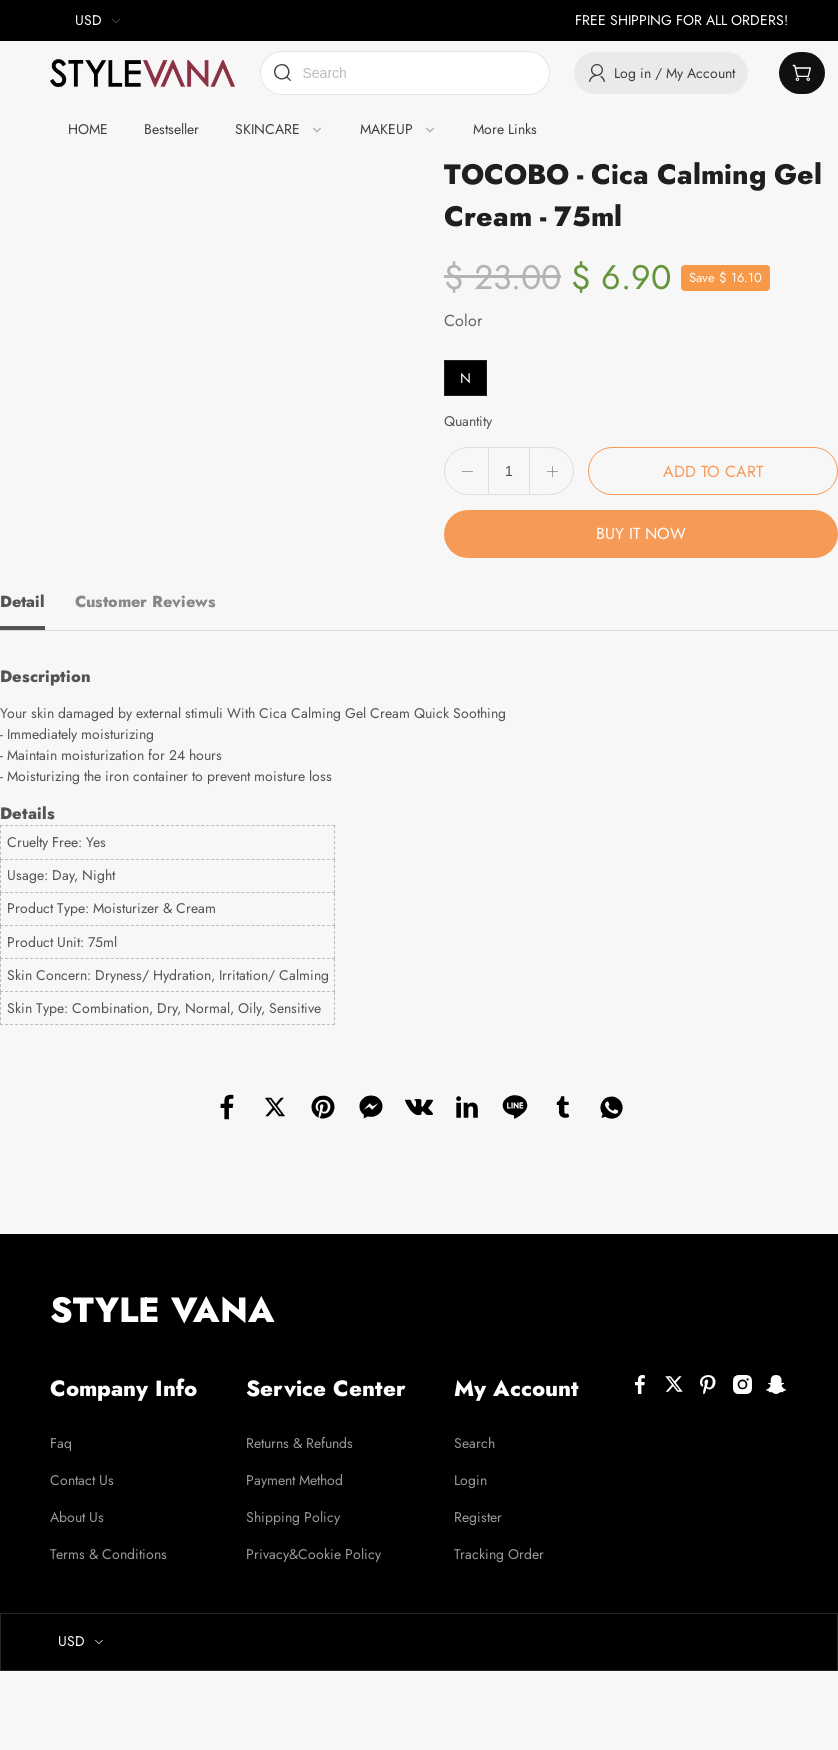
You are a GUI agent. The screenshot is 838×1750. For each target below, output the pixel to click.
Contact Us (82, 1480)
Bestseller (171, 129)
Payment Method (294, 1480)
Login (470, 1480)
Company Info (123, 1388)
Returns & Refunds (299, 1443)
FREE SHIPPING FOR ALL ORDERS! (681, 20)
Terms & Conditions (108, 1554)
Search (474, 1443)
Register (478, 1517)
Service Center (326, 1388)
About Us (77, 1517)
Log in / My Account (661, 73)
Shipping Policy (293, 1517)
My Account (516, 1388)
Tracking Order (499, 1554)
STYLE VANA (162, 1310)
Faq (61, 1443)
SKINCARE (267, 129)
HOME (88, 129)
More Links (505, 129)
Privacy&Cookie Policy (313, 1554)
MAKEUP (386, 129)
